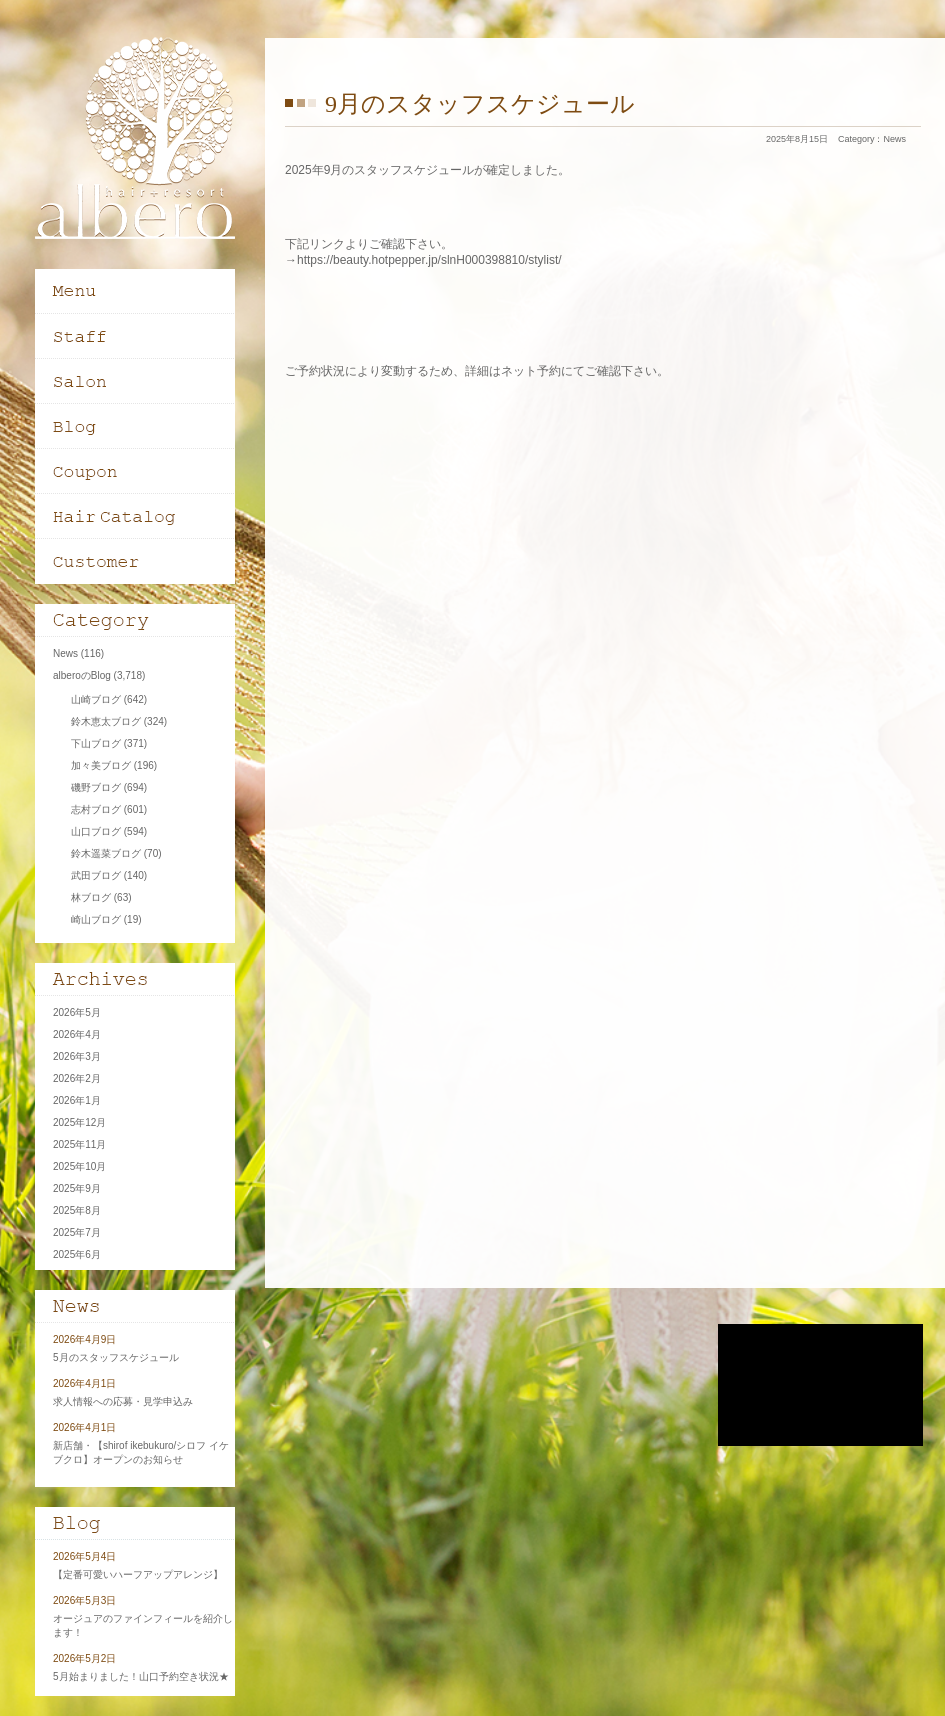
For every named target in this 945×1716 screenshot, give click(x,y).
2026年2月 (77, 1078)
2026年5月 (77, 1012)
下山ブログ (96, 743)
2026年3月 (77, 1056)
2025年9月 (77, 1188)
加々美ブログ (101, 765)
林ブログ (91, 897)
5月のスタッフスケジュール (116, 1357)
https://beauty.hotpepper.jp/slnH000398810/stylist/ (429, 260)
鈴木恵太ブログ (106, 721)
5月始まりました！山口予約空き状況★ (141, 1676)
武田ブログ (96, 875)
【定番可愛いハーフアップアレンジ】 (138, 1574)
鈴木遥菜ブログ (106, 853)
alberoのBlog (82, 675)
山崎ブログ (96, 699)
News (894, 139)
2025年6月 (77, 1254)
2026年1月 (77, 1100)
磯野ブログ (96, 787)
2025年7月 (77, 1232)
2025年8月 (77, 1210)
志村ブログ (96, 809)
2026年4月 (77, 1034)
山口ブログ (96, 831)
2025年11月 (79, 1144)
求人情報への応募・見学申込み (123, 1401)
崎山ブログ (96, 919)
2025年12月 (79, 1122)
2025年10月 (79, 1166)
